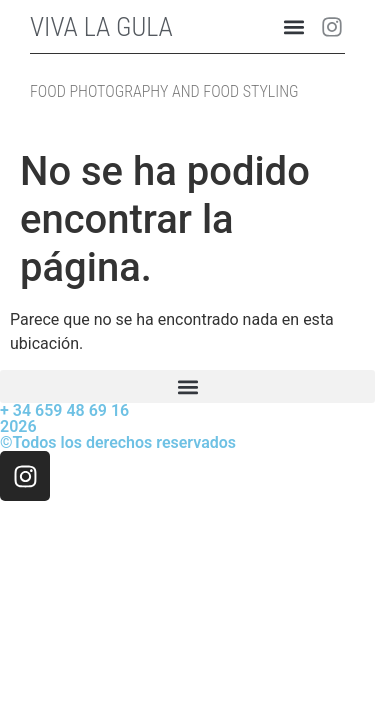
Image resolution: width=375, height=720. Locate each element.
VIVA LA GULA (101, 27)
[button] (294, 26)
